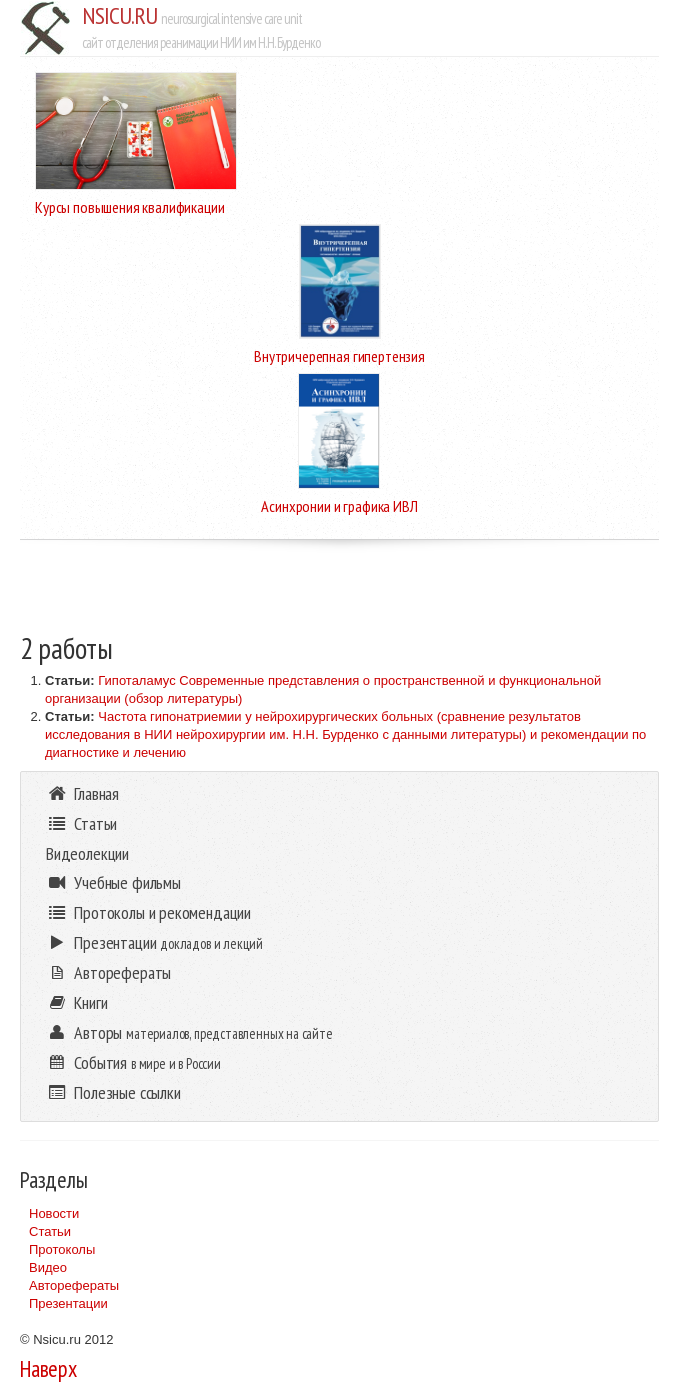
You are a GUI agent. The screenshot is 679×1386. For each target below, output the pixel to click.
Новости (54, 1213)
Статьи (50, 1231)
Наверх (48, 1368)
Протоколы (62, 1249)
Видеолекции (87, 853)
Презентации (68, 1303)
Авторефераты (74, 1285)
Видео (48, 1267)
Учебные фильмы (113, 882)
